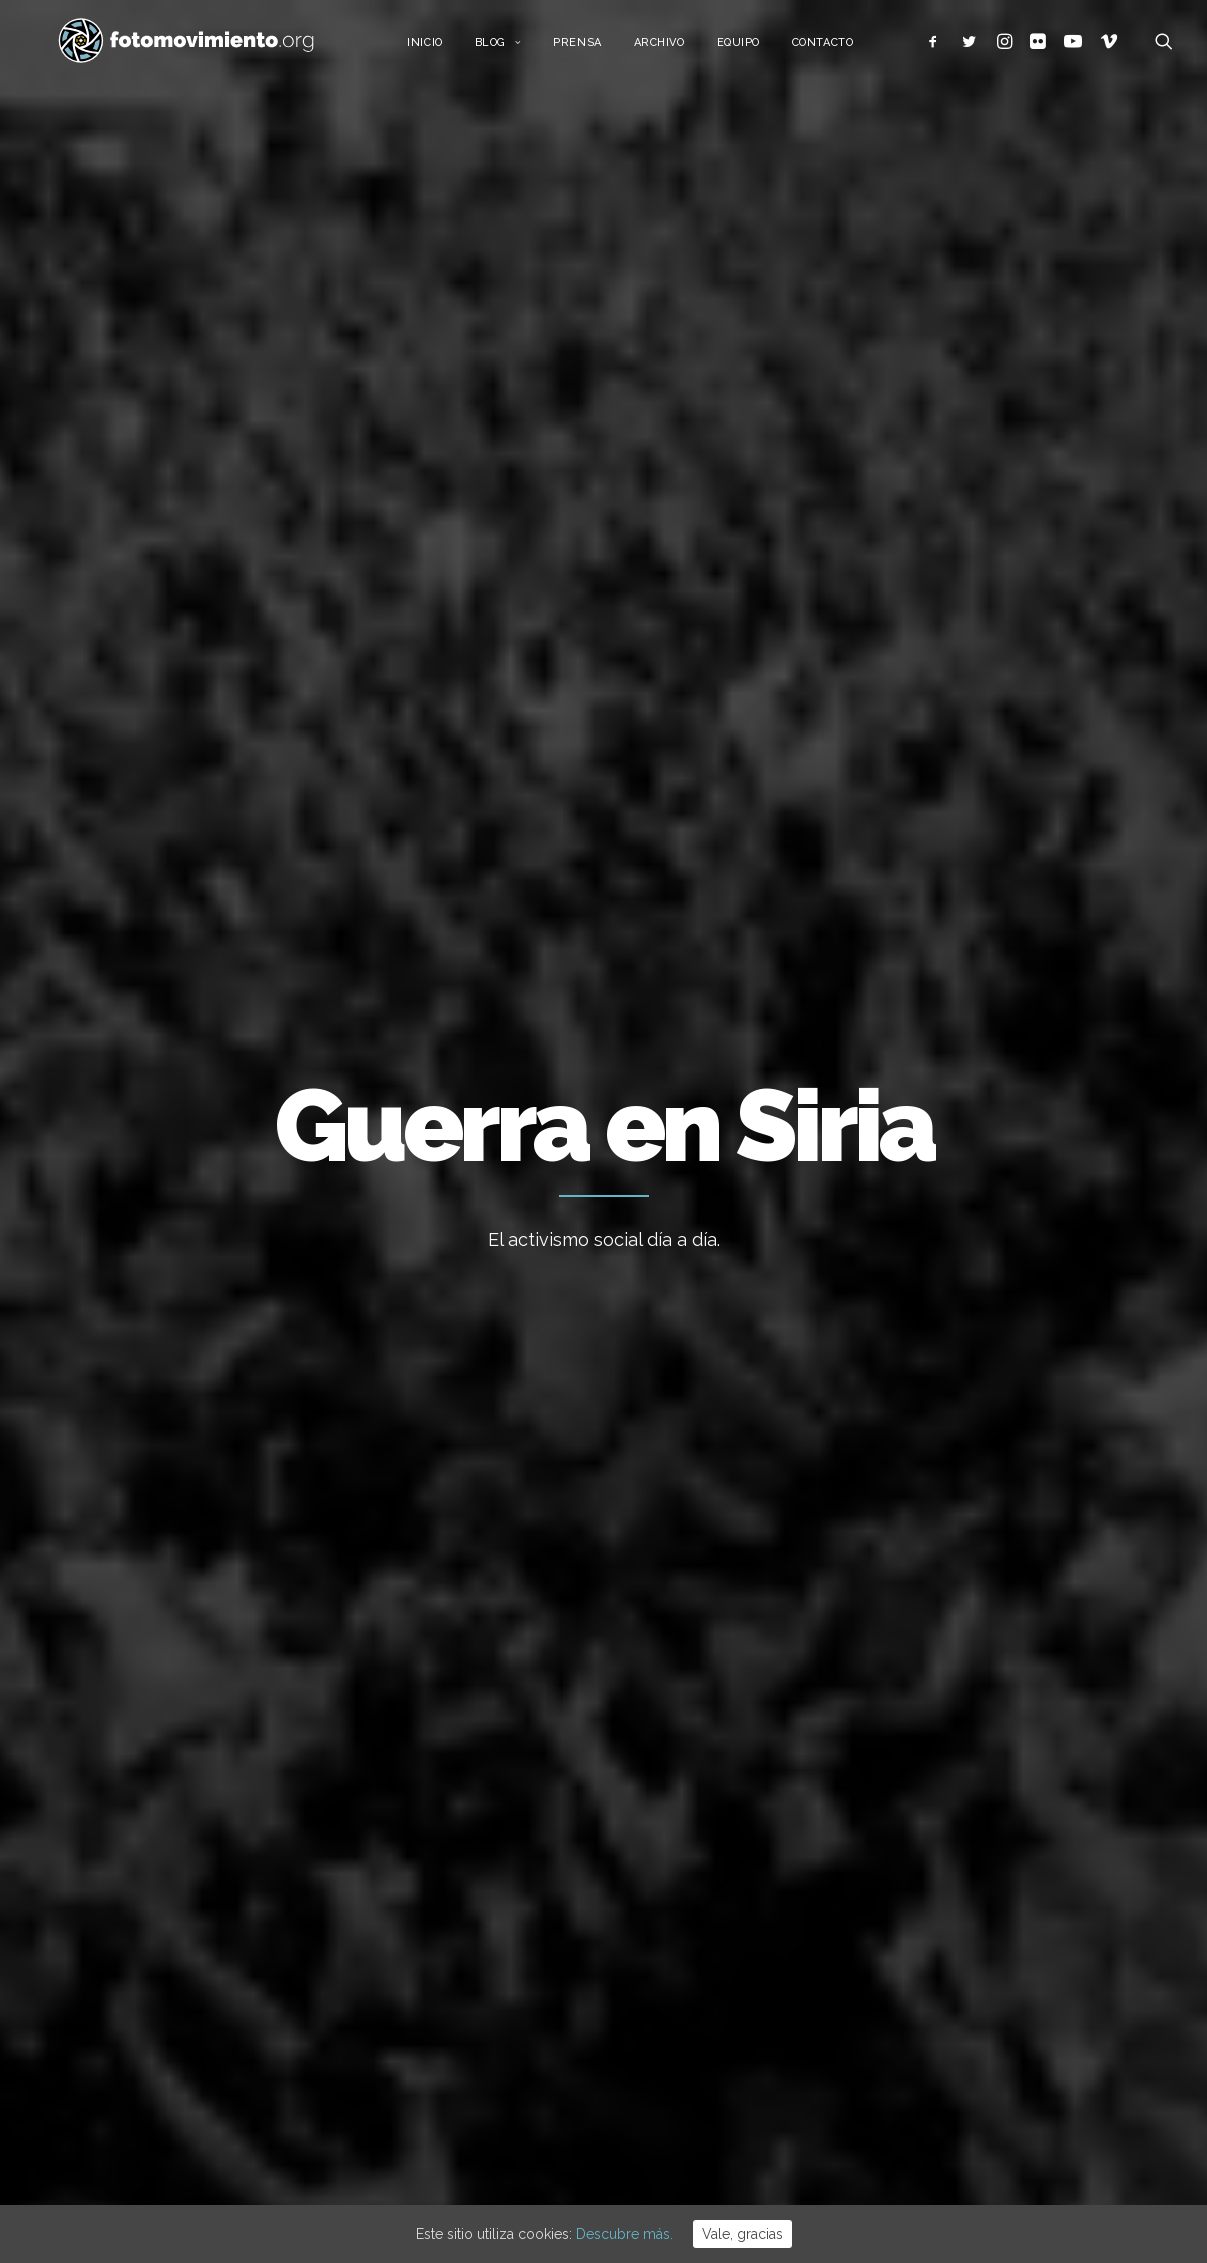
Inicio (441, 47)
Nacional (106, 834)
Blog (514, 47)
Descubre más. (624, 2234)
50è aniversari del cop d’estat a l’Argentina (728, 2018)
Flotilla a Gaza (670, 1819)
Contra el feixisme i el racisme (724, 1873)
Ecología (959, 1766)
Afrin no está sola (148, 1318)
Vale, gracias (742, 2234)
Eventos (957, 2010)
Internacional (206, 834)
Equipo (754, 47)
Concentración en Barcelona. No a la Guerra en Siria (589, 1467)
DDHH (950, 1980)
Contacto (838, 47)
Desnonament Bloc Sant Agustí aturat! (727, 1939)
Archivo (675, 47)
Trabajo (955, 1797)
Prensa (594, 47)
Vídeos (953, 2041)
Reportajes (967, 2071)
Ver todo (1090, 834)
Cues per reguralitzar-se (704, 1765)
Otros (649, 834)
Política (412, 834)
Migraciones (320, 834)
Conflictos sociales (534, 834)
